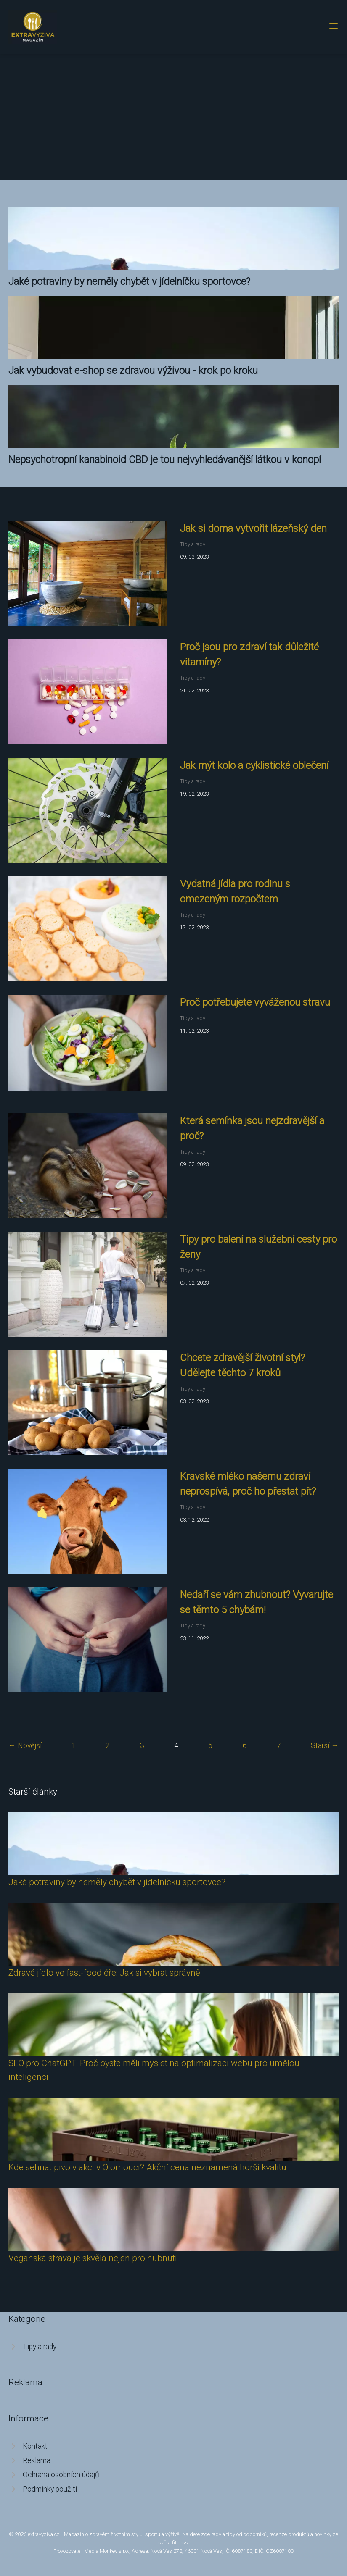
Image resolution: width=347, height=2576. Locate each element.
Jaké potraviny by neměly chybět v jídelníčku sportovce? (129, 281)
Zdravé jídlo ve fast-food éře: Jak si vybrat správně (104, 1973)
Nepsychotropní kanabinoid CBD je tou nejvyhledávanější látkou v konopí (164, 459)
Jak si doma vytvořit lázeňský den (253, 528)
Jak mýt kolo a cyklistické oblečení (254, 765)
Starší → (325, 1745)
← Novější (25, 1745)
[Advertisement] (173, 117)
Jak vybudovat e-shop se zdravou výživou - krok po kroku (133, 370)
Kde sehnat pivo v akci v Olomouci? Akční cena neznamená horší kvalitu (147, 2167)
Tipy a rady (192, 544)
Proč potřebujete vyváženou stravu (255, 1002)
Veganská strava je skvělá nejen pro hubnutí (92, 2258)
